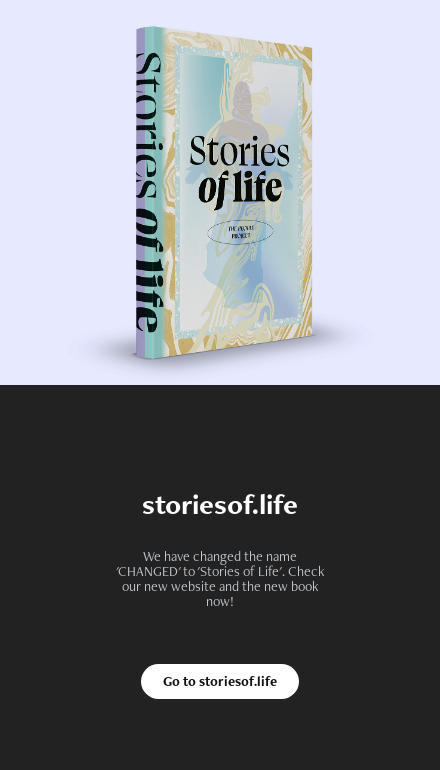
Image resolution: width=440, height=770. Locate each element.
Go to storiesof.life (220, 681)
